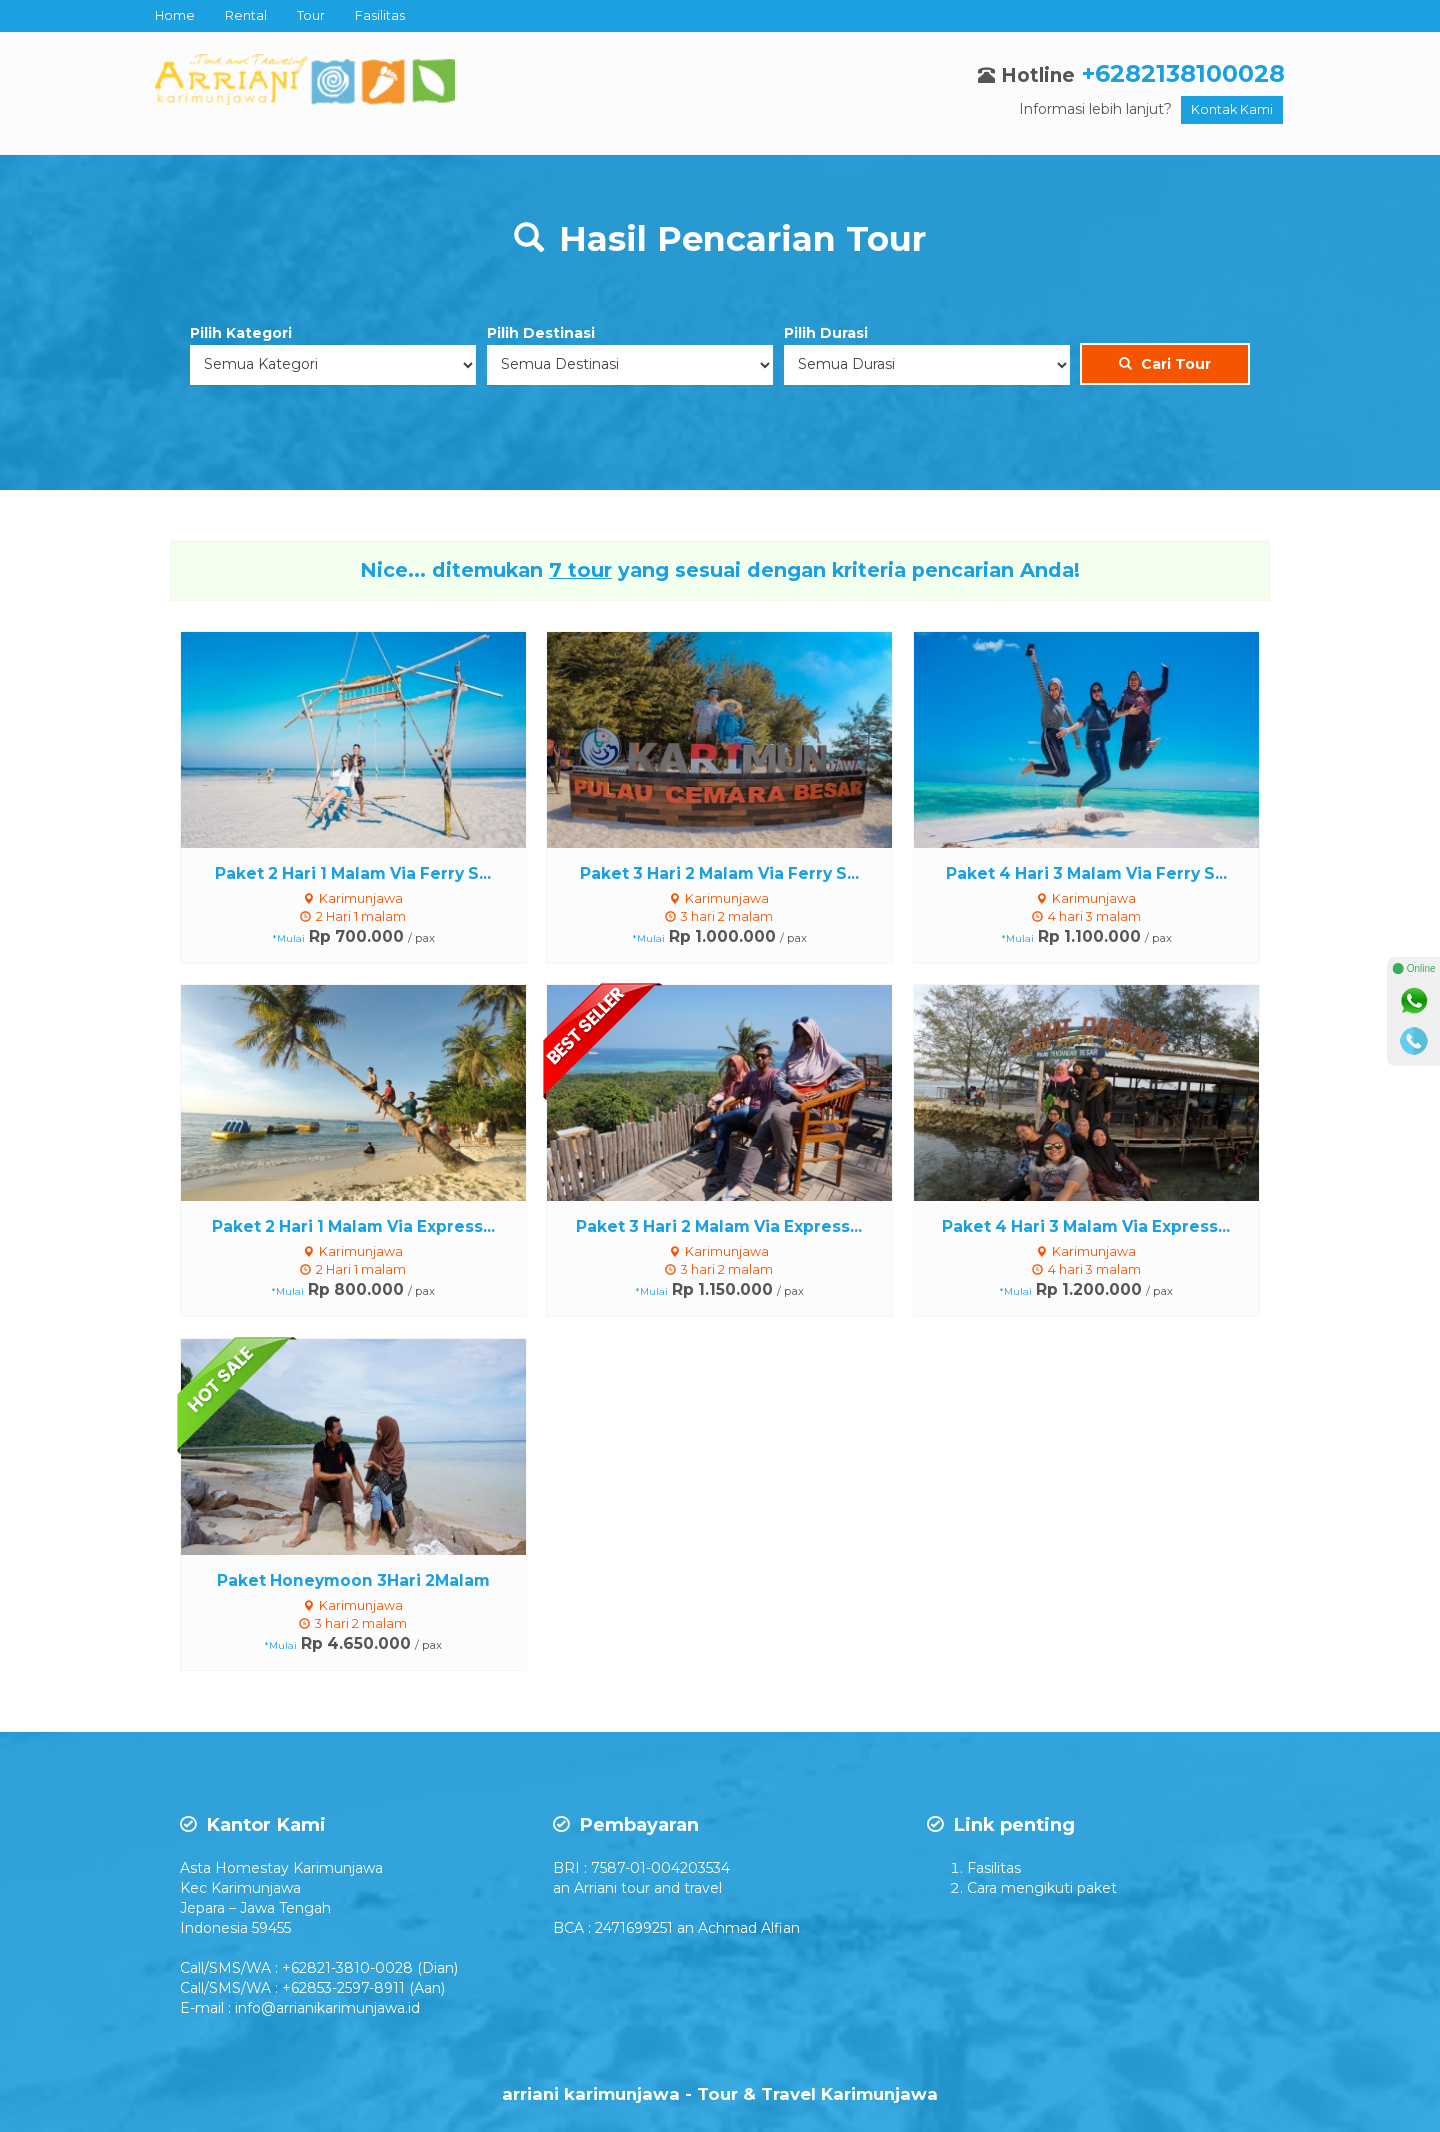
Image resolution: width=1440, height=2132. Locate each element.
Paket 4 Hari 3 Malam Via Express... (1086, 1226)
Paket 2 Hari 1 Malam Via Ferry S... (353, 873)
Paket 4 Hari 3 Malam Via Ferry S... (1086, 873)
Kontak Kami (1232, 109)
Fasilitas (380, 15)
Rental (246, 15)
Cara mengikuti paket (1042, 1888)
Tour (311, 15)
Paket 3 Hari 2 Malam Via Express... (719, 1226)
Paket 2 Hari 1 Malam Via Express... (353, 1226)
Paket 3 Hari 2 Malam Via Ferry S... (719, 873)
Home (175, 15)
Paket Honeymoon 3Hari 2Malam (353, 1580)
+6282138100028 (1183, 73)
